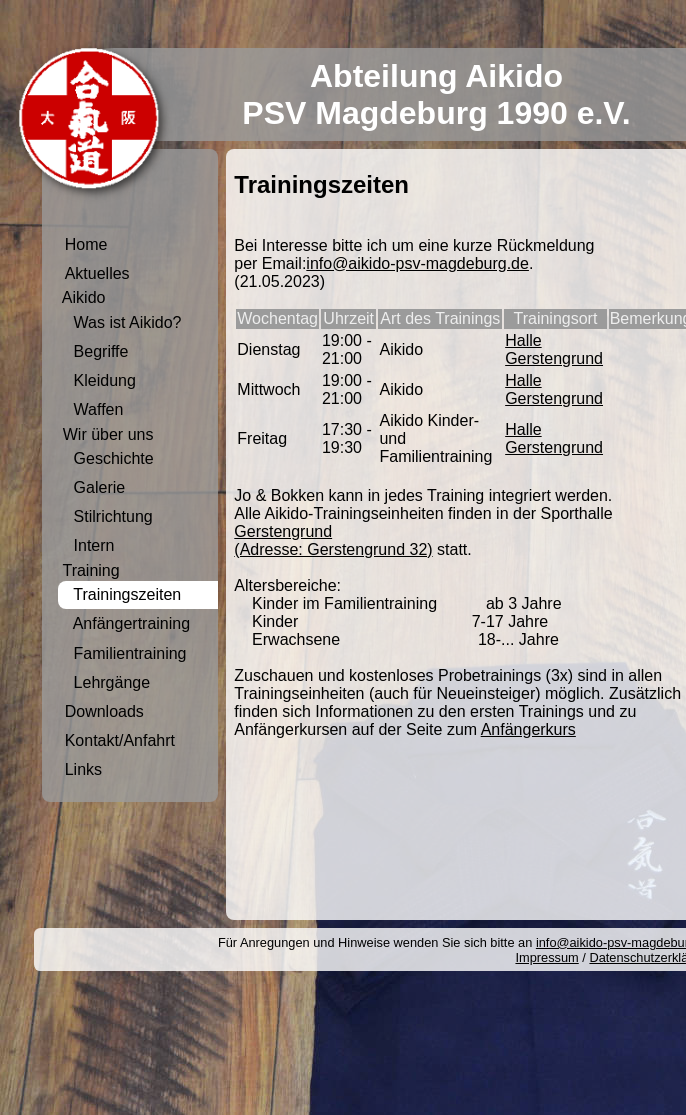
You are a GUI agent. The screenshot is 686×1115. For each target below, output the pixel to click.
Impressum (546, 957)
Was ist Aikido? (123, 322)
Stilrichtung (109, 516)
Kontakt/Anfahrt (120, 740)
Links (83, 769)
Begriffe (97, 351)
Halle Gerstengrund (554, 349)
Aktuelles (97, 273)
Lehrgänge (107, 682)
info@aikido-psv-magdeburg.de (417, 263)
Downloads (104, 711)
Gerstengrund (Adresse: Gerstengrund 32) (333, 540)
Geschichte (109, 458)
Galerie (95, 487)
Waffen (94, 409)
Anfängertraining (127, 623)
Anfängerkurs (528, 729)
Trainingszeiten (123, 594)
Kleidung (100, 380)
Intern (90, 545)
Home (86, 244)
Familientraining (126, 653)
